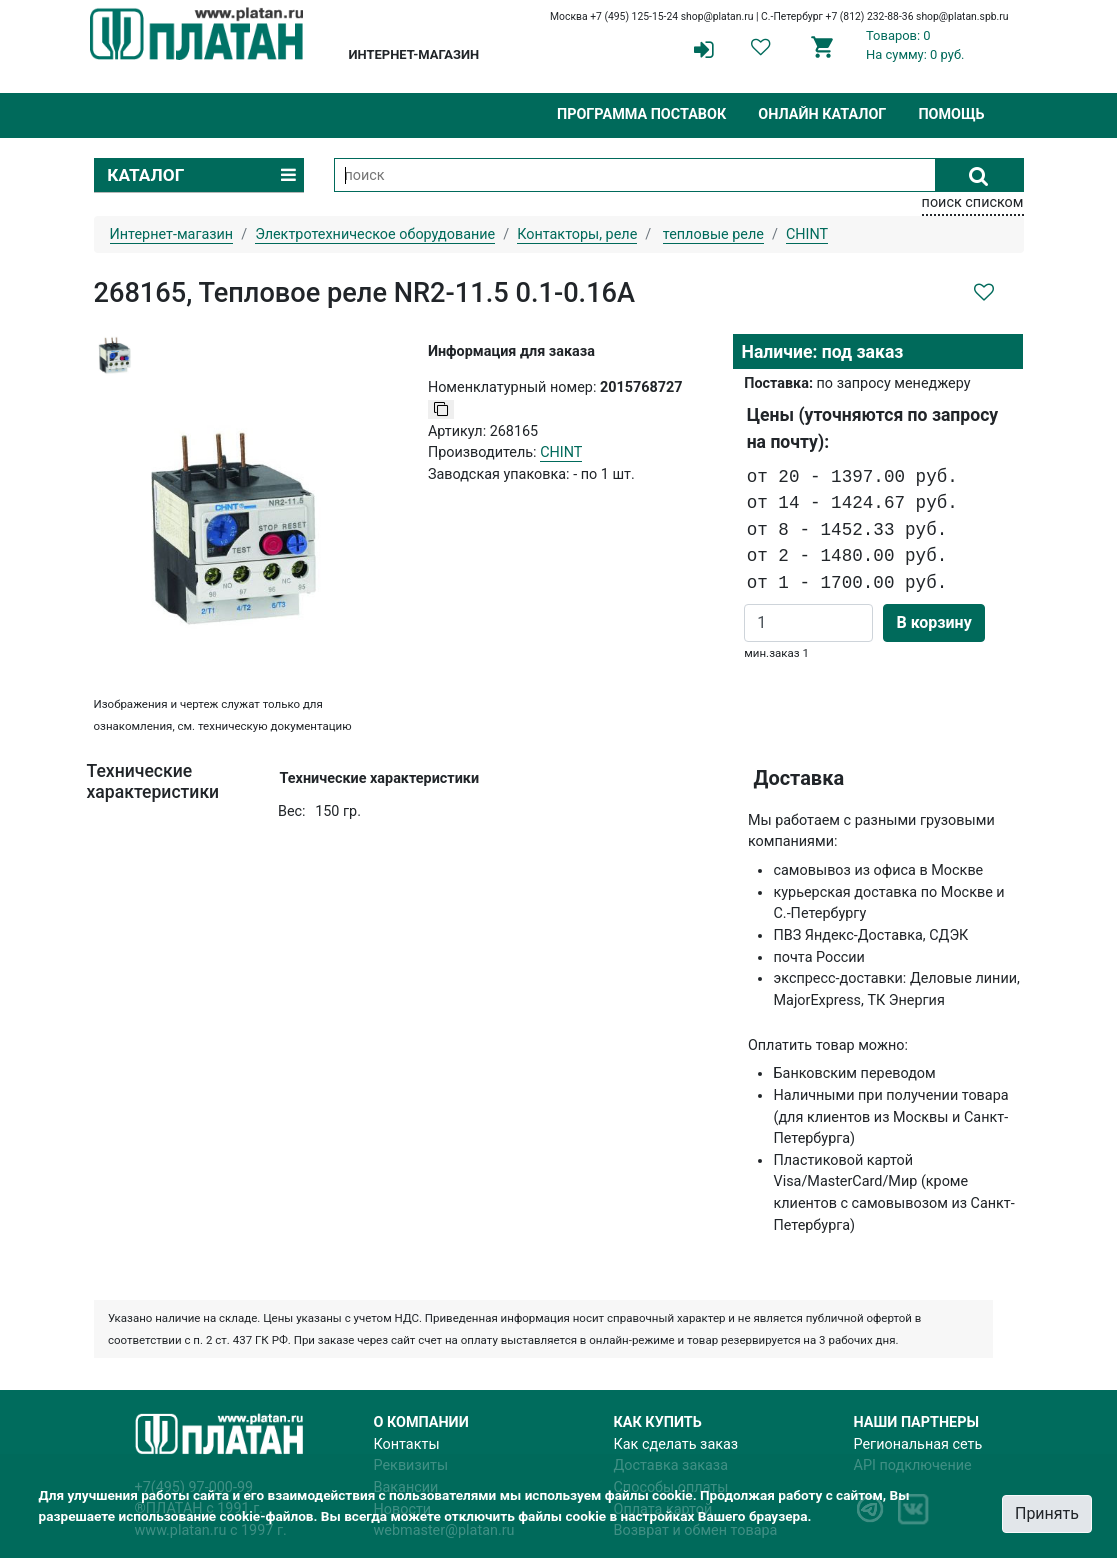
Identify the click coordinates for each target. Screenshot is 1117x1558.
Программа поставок (641, 114)
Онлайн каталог (822, 114)
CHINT (561, 452)
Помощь (951, 114)
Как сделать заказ (676, 1444)
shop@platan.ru (717, 16)
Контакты (407, 1444)
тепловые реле (713, 234)
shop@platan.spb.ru (962, 16)
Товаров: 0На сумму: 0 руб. (915, 45)
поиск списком (973, 202)
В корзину (933, 622)
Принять (1047, 1513)
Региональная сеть (918, 1444)
